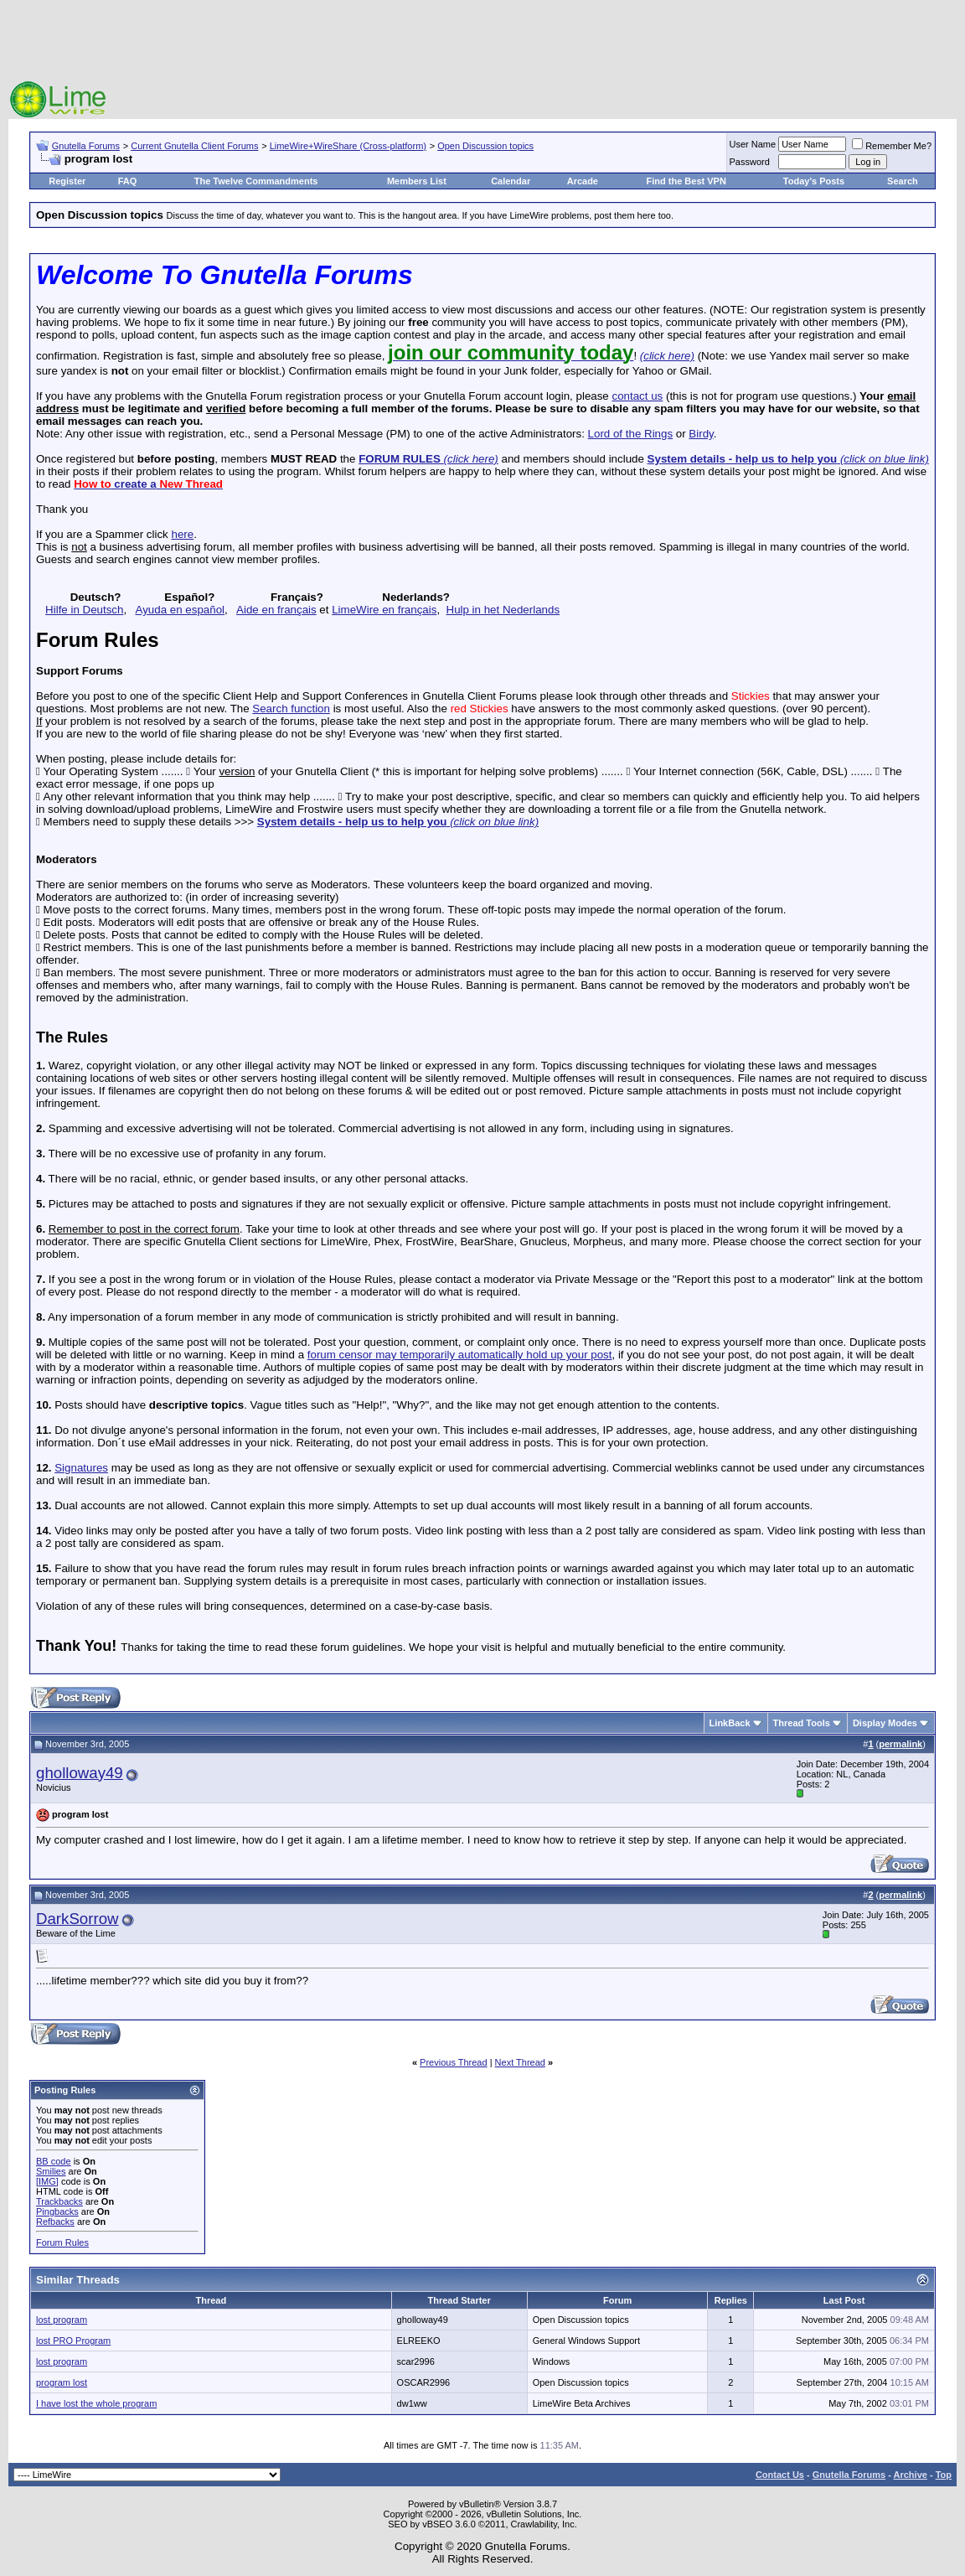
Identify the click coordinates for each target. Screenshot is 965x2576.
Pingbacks (57, 2211)
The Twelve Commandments (256, 181)
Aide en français (276, 609)
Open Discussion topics (485, 146)
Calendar (510, 181)
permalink (900, 1744)
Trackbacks (59, 2201)
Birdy (701, 433)
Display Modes (885, 1723)
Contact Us (780, 2475)
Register (67, 181)
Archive (910, 2475)
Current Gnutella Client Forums (194, 146)
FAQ (127, 181)
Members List (416, 181)
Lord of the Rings (630, 433)
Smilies (50, 2171)
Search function (291, 708)
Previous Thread (454, 2062)
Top (944, 2475)
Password (750, 162)
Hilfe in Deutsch (84, 609)
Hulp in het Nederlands (503, 609)
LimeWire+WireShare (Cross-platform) (348, 146)
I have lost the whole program (96, 2403)
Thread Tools (801, 1723)
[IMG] (47, 2181)
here (182, 534)
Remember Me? (891, 146)
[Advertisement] (482, 42)
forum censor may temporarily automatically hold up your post (459, 1354)
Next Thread (520, 2062)
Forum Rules (62, 2242)
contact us (637, 396)
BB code (53, 2161)
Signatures (81, 1467)
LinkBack (730, 1723)
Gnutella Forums (86, 146)
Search (902, 181)
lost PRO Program (73, 2340)
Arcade (582, 181)
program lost (61, 2382)
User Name (753, 144)
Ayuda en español (180, 609)
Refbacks (55, 2221)
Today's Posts (813, 181)
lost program (61, 2320)
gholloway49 (79, 1773)
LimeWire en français (384, 609)
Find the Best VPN (686, 181)
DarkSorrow (77, 1918)
